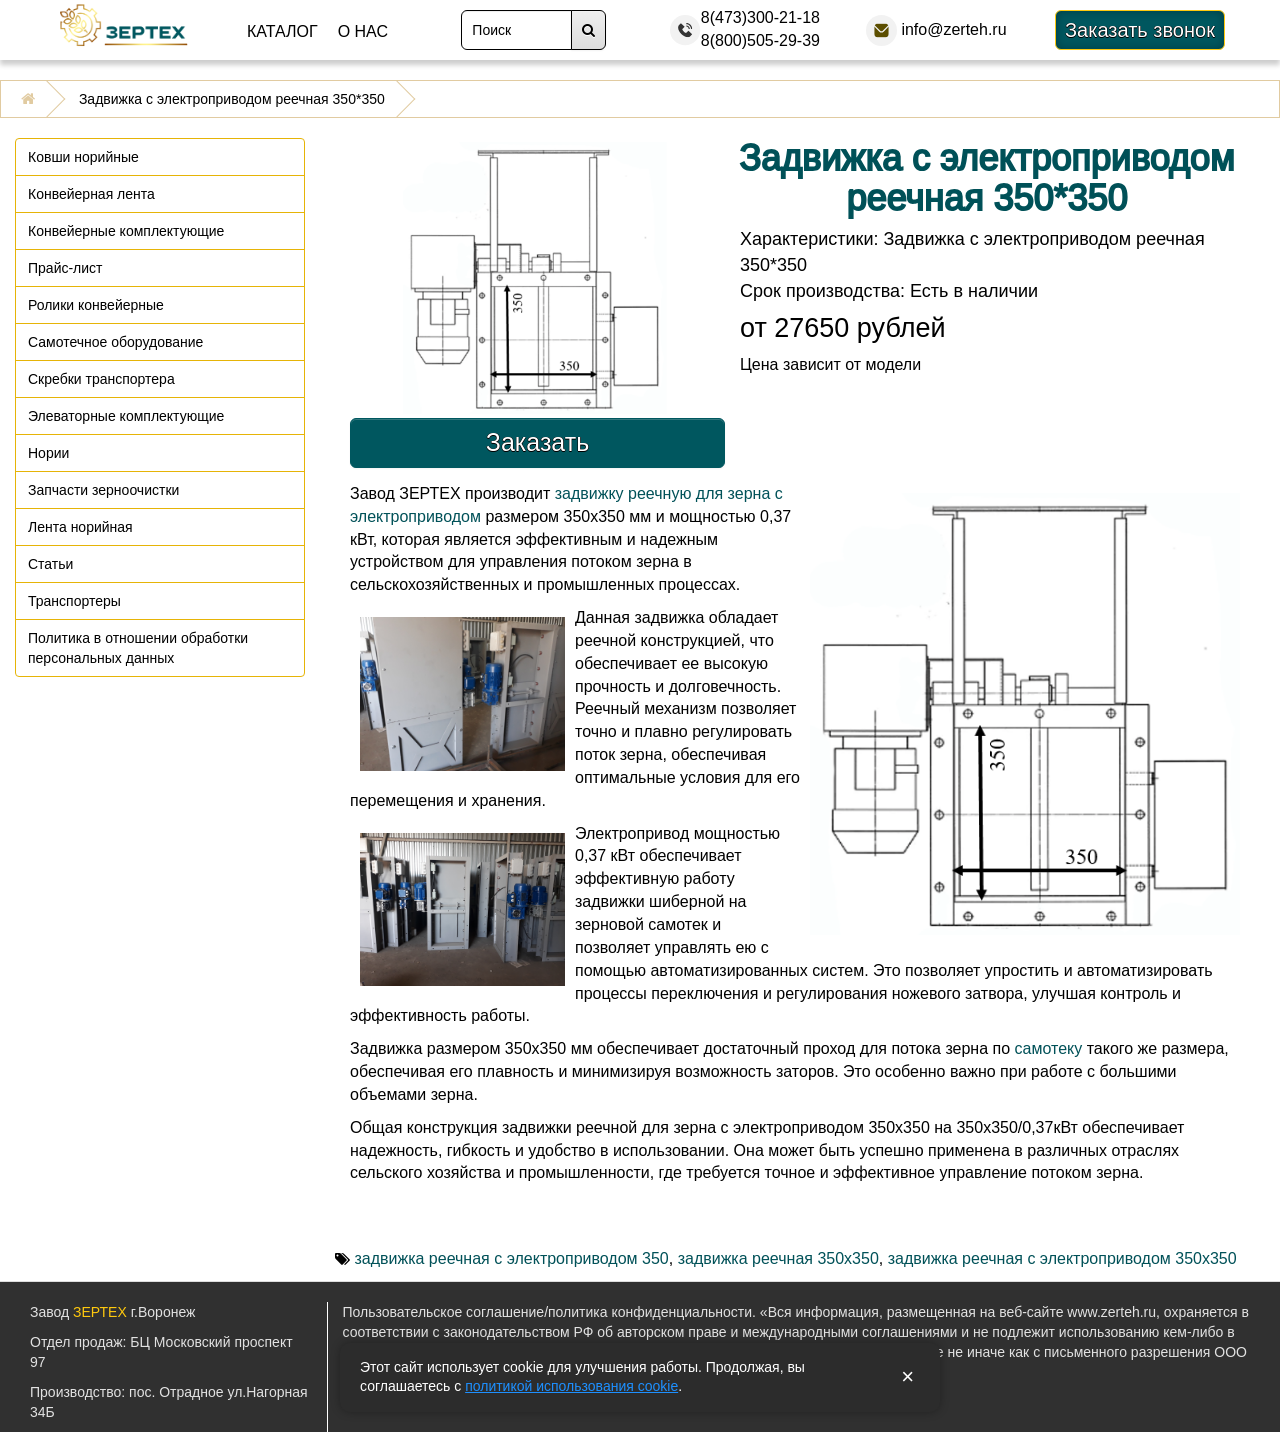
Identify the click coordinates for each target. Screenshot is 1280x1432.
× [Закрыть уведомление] (907, 1377)
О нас (363, 31)
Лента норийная (80, 527)
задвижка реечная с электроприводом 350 (511, 1258)
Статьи (50, 564)
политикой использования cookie (571, 1386)
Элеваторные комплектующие (126, 416)
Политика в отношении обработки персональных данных (138, 648)
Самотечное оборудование (115, 342)
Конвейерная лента (91, 194)
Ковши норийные (83, 157)
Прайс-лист (65, 268)
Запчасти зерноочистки (103, 490)
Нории (48, 453)
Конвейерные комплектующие (126, 231)
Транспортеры (74, 601)
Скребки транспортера (101, 379)
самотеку (1049, 1048)
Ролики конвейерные (96, 305)
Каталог (282, 31)
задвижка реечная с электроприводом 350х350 (1062, 1258)
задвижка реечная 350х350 (778, 1258)
